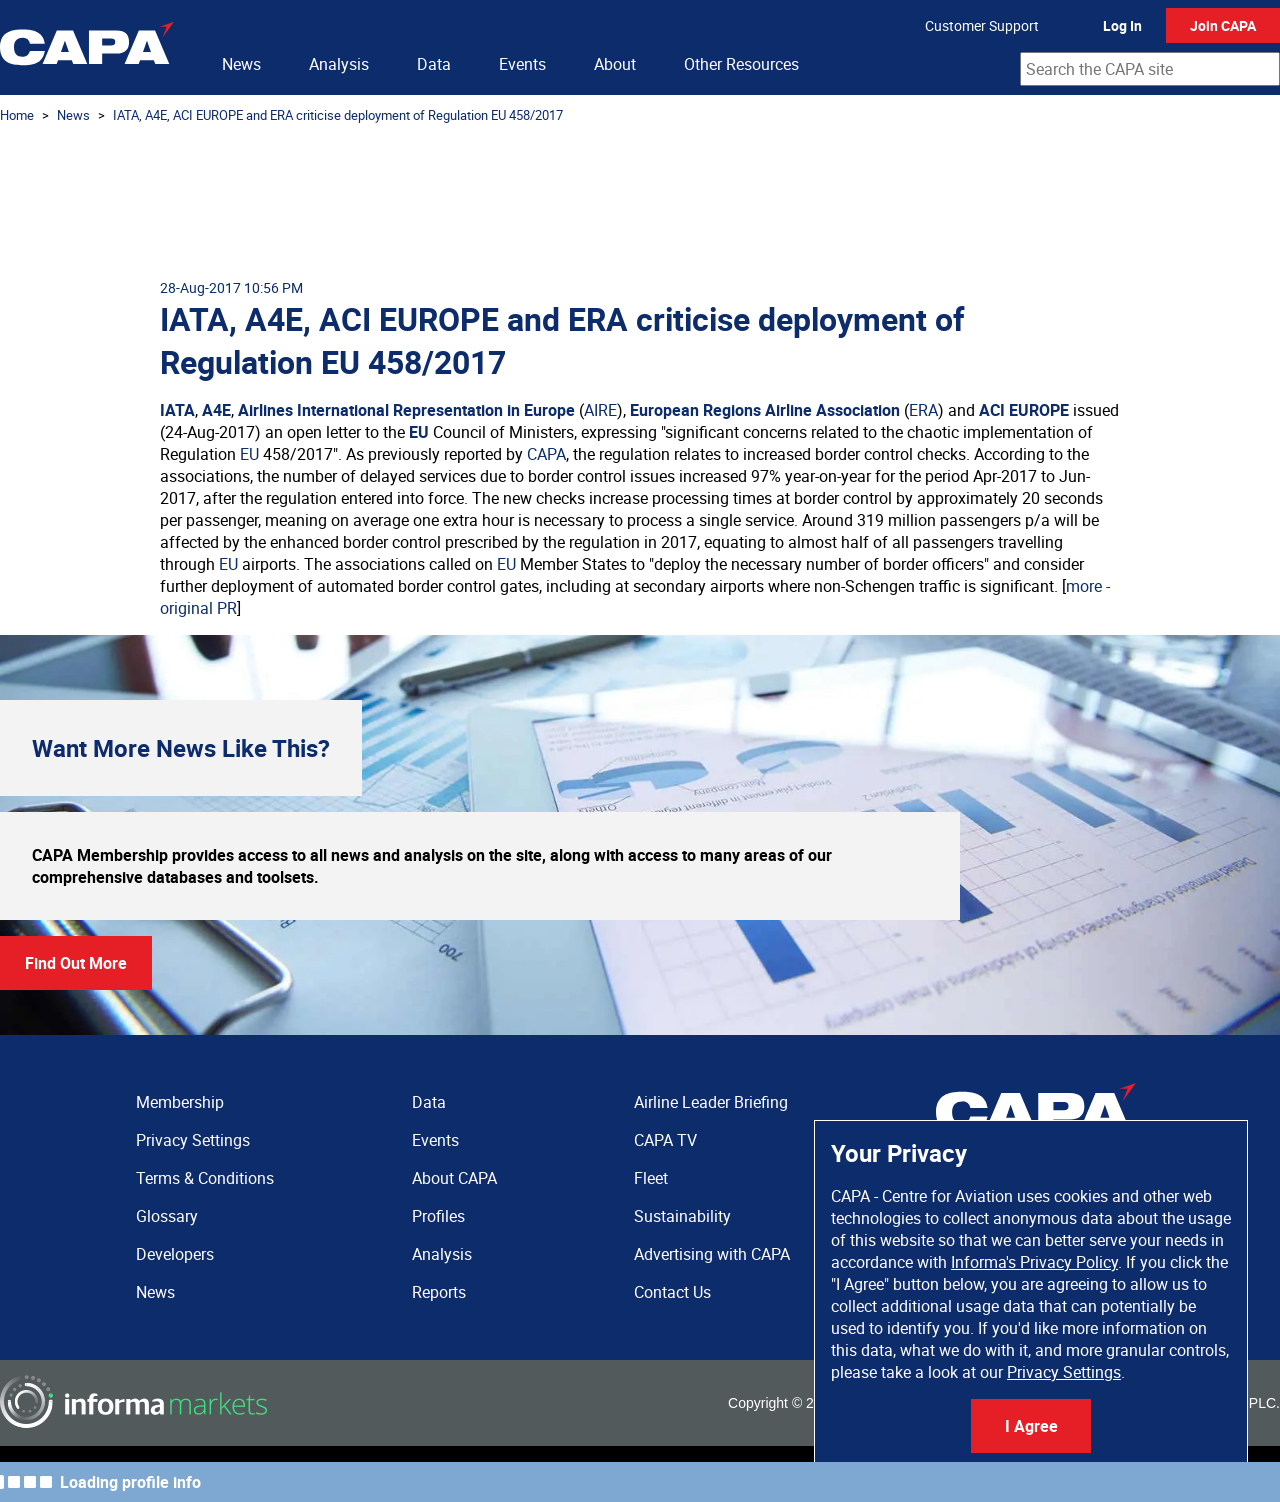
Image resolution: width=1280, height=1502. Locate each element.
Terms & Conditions (205, 1178)
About (615, 64)
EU (419, 432)
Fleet (651, 1178)
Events (522, 64)
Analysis (339, 64)
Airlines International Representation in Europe (406, 410)
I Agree (1031, 1426)
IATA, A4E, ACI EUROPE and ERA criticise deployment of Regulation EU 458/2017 (338, 115)
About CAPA (454, 1178)
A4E (216, 410)
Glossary (167, 1216)
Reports (439, 1292)
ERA (923, 410)
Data (434, 64)
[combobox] (1150, 69)
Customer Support (982, 25)
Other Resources (741, 64)
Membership (180, 1102)
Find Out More (76, 963)
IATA (177, 410)
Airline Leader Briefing (711, 1102)
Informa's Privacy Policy (1034, 1262)
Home (17, 115)
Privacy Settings (1064, 1372)
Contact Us (672, 1292)
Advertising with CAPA (712, 1254)
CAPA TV (665, 1140)
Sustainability (682, 1216)
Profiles (438, 1216)
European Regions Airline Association (765, 410)
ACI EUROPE (1024, 410)
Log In (1122, 25)
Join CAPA (1223, 25)
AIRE (600, 410)
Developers (175, 1254)
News (241, 64)
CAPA (546, 454)
